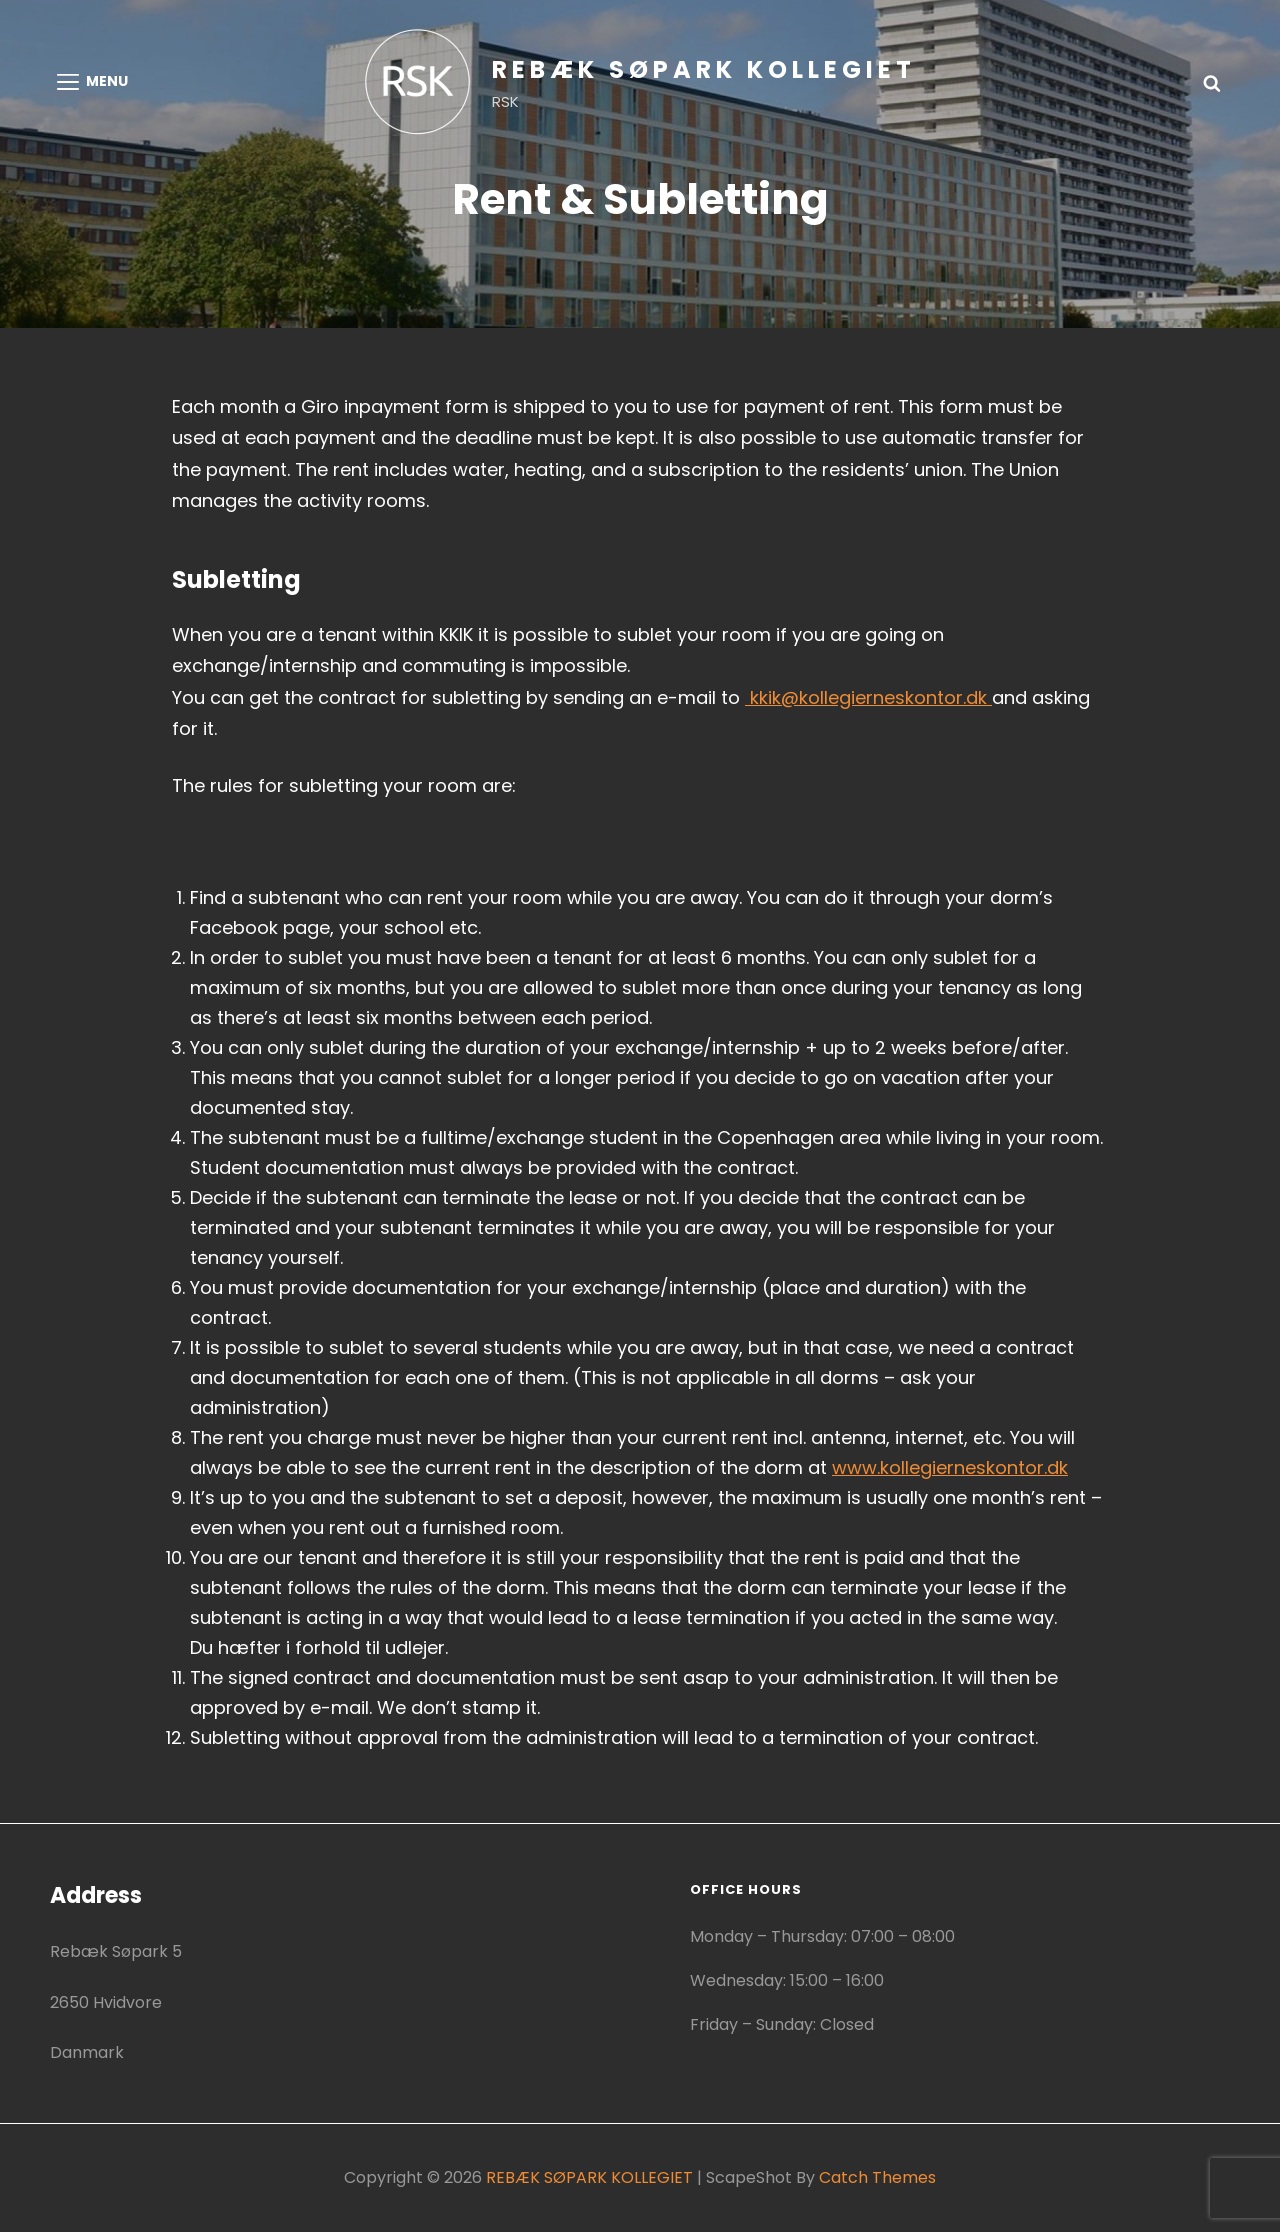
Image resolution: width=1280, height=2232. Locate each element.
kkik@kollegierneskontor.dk (868, 697)
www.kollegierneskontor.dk (950, 1467)
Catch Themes (877, 2177)
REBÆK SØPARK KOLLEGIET (704, 69)
